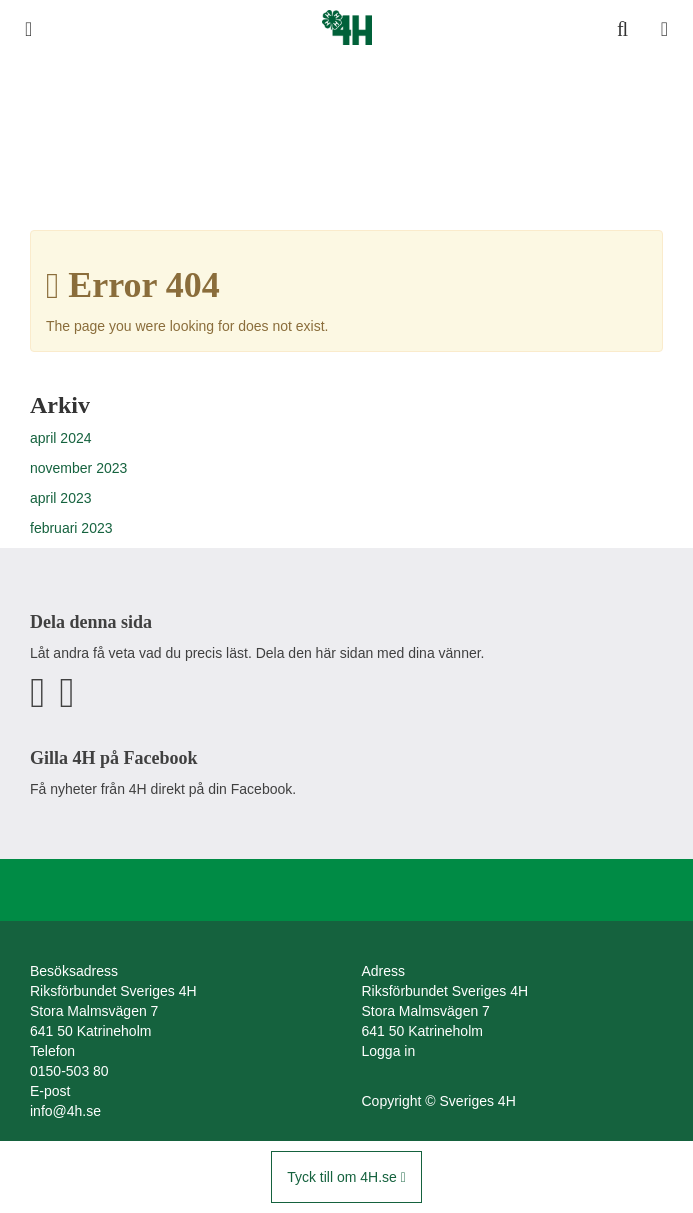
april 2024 (61, 438)
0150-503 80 (69, 1071)
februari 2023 (71, 528)
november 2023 (78, 468)
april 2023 (61, 498)
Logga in (389, 1051)
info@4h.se (65, 1111)
